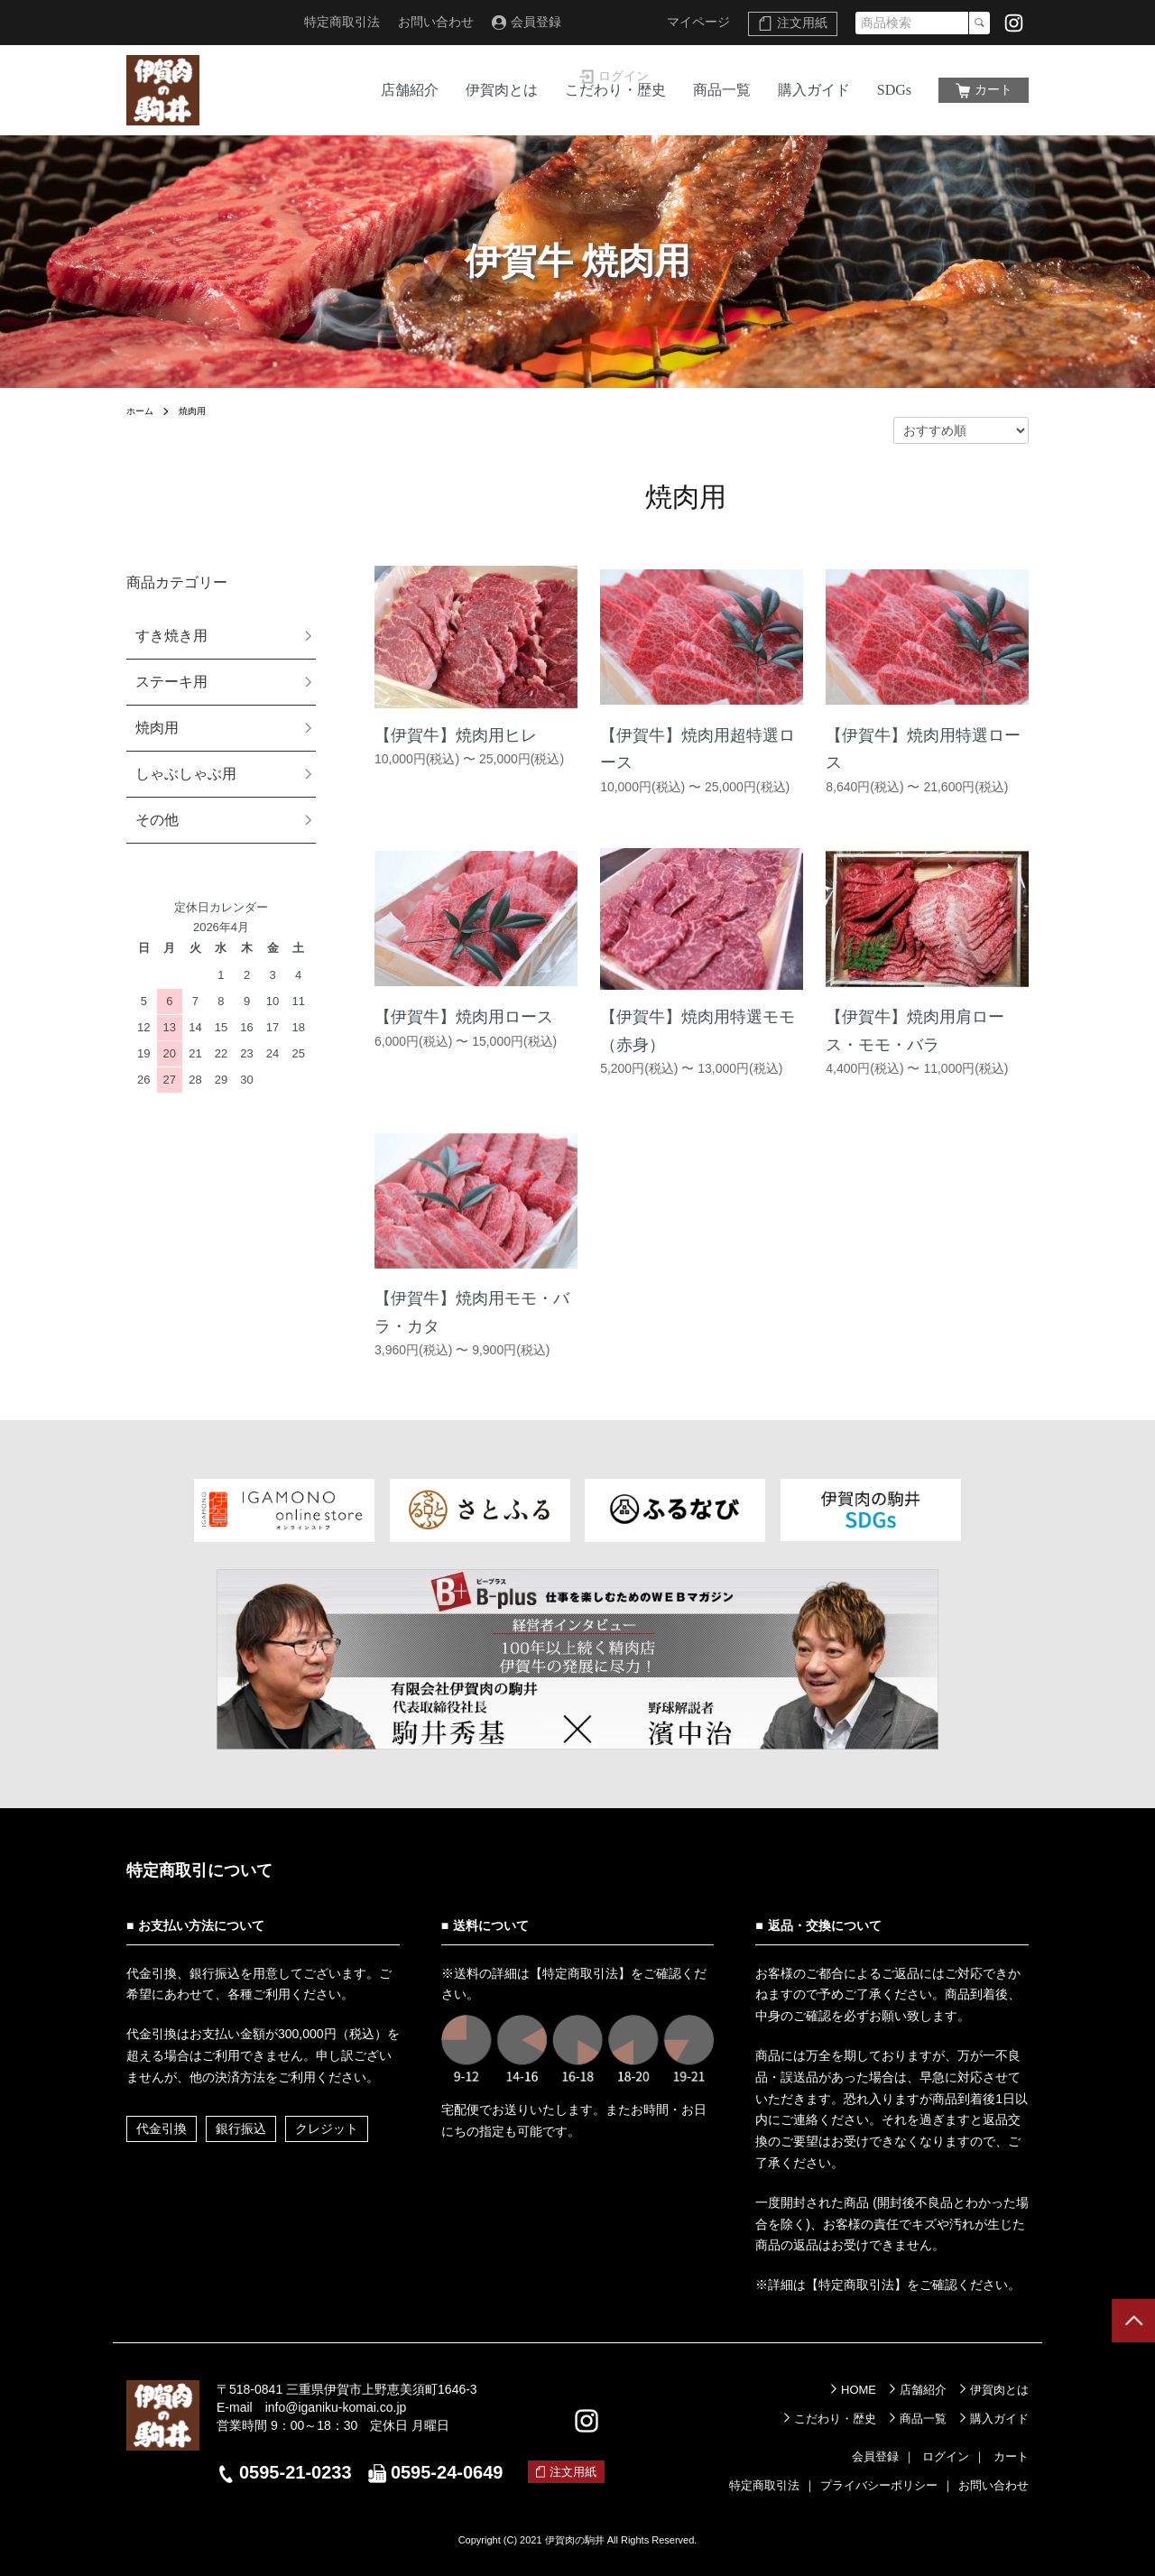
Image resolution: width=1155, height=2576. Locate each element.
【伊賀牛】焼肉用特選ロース (923, 749)
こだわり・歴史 (615, 89)
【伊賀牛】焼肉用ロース (463, 1017)
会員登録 (536, 21)
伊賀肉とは (502, 89)
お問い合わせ (436, 21)
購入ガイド (814, 89)
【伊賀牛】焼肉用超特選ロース (697, 749)
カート (993, 89)
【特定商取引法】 (580, 1973)
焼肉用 (200, 410)
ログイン (623, 21)
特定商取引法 (342, 21)
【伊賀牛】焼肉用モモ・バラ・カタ (471, 1312)
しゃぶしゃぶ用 (185, 773)
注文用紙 (802, 22)
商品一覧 (722, 89)
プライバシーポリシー (879, 2485)
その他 (157, 819)
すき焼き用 (171, 635)
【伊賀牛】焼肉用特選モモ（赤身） (697, 1031)
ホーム (142, 410)
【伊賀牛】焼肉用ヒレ (455, 735)
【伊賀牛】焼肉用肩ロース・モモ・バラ (915, 1031)
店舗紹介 (410, 89)
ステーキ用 (171, 681)
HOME (858, 2389)
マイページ (698, 21)
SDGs (894, 89)
